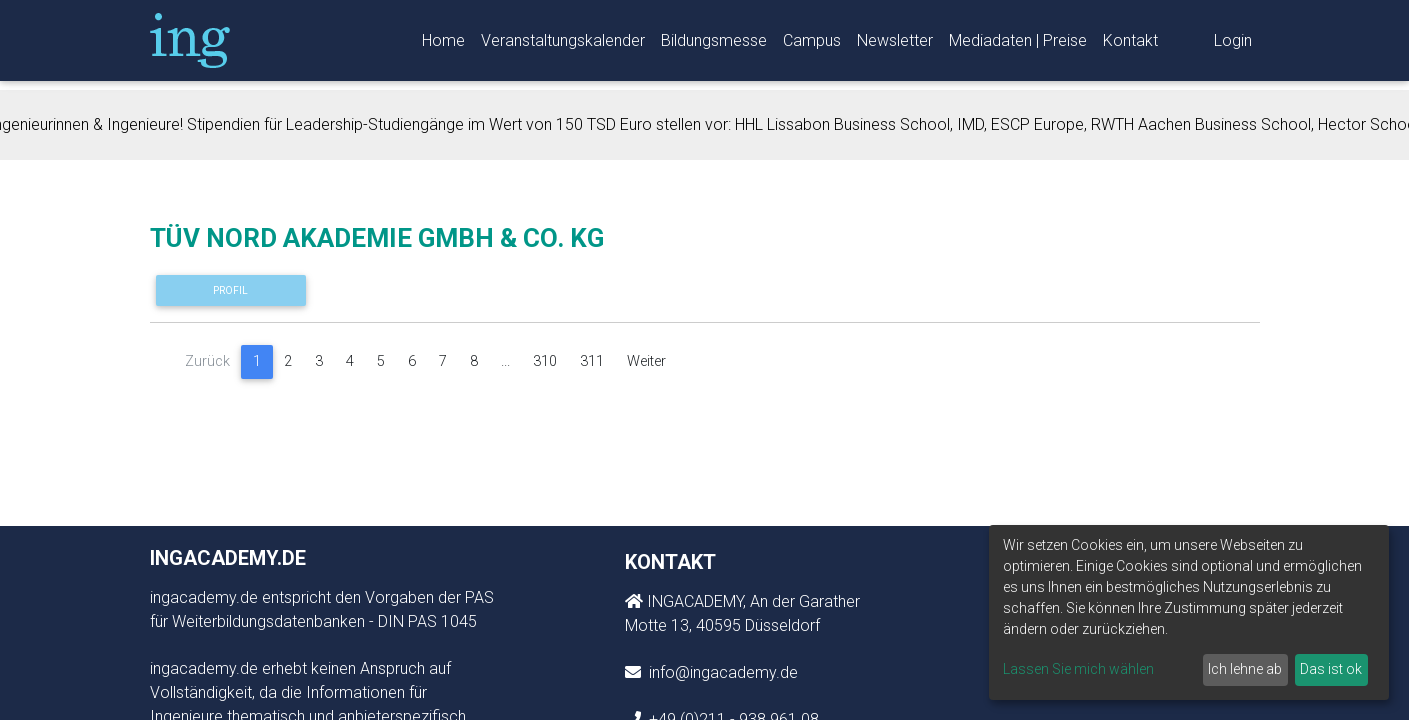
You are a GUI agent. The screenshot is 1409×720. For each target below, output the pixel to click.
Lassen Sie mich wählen (1078, 669)
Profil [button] (230, 290)
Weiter (646, 361)
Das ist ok (1331, 669)
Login (1233, 44)
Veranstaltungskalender (563, 44)
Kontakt (1130, 44)
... (505, 361)
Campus (812, 44)
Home (443, 44)
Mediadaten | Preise (1018, 44)
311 (592, 361)
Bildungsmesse (714, 44)
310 (545, 361)
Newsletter (895, 44)
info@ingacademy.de (721, 672)
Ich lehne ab (1245, 669)
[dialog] (1189, 612)
